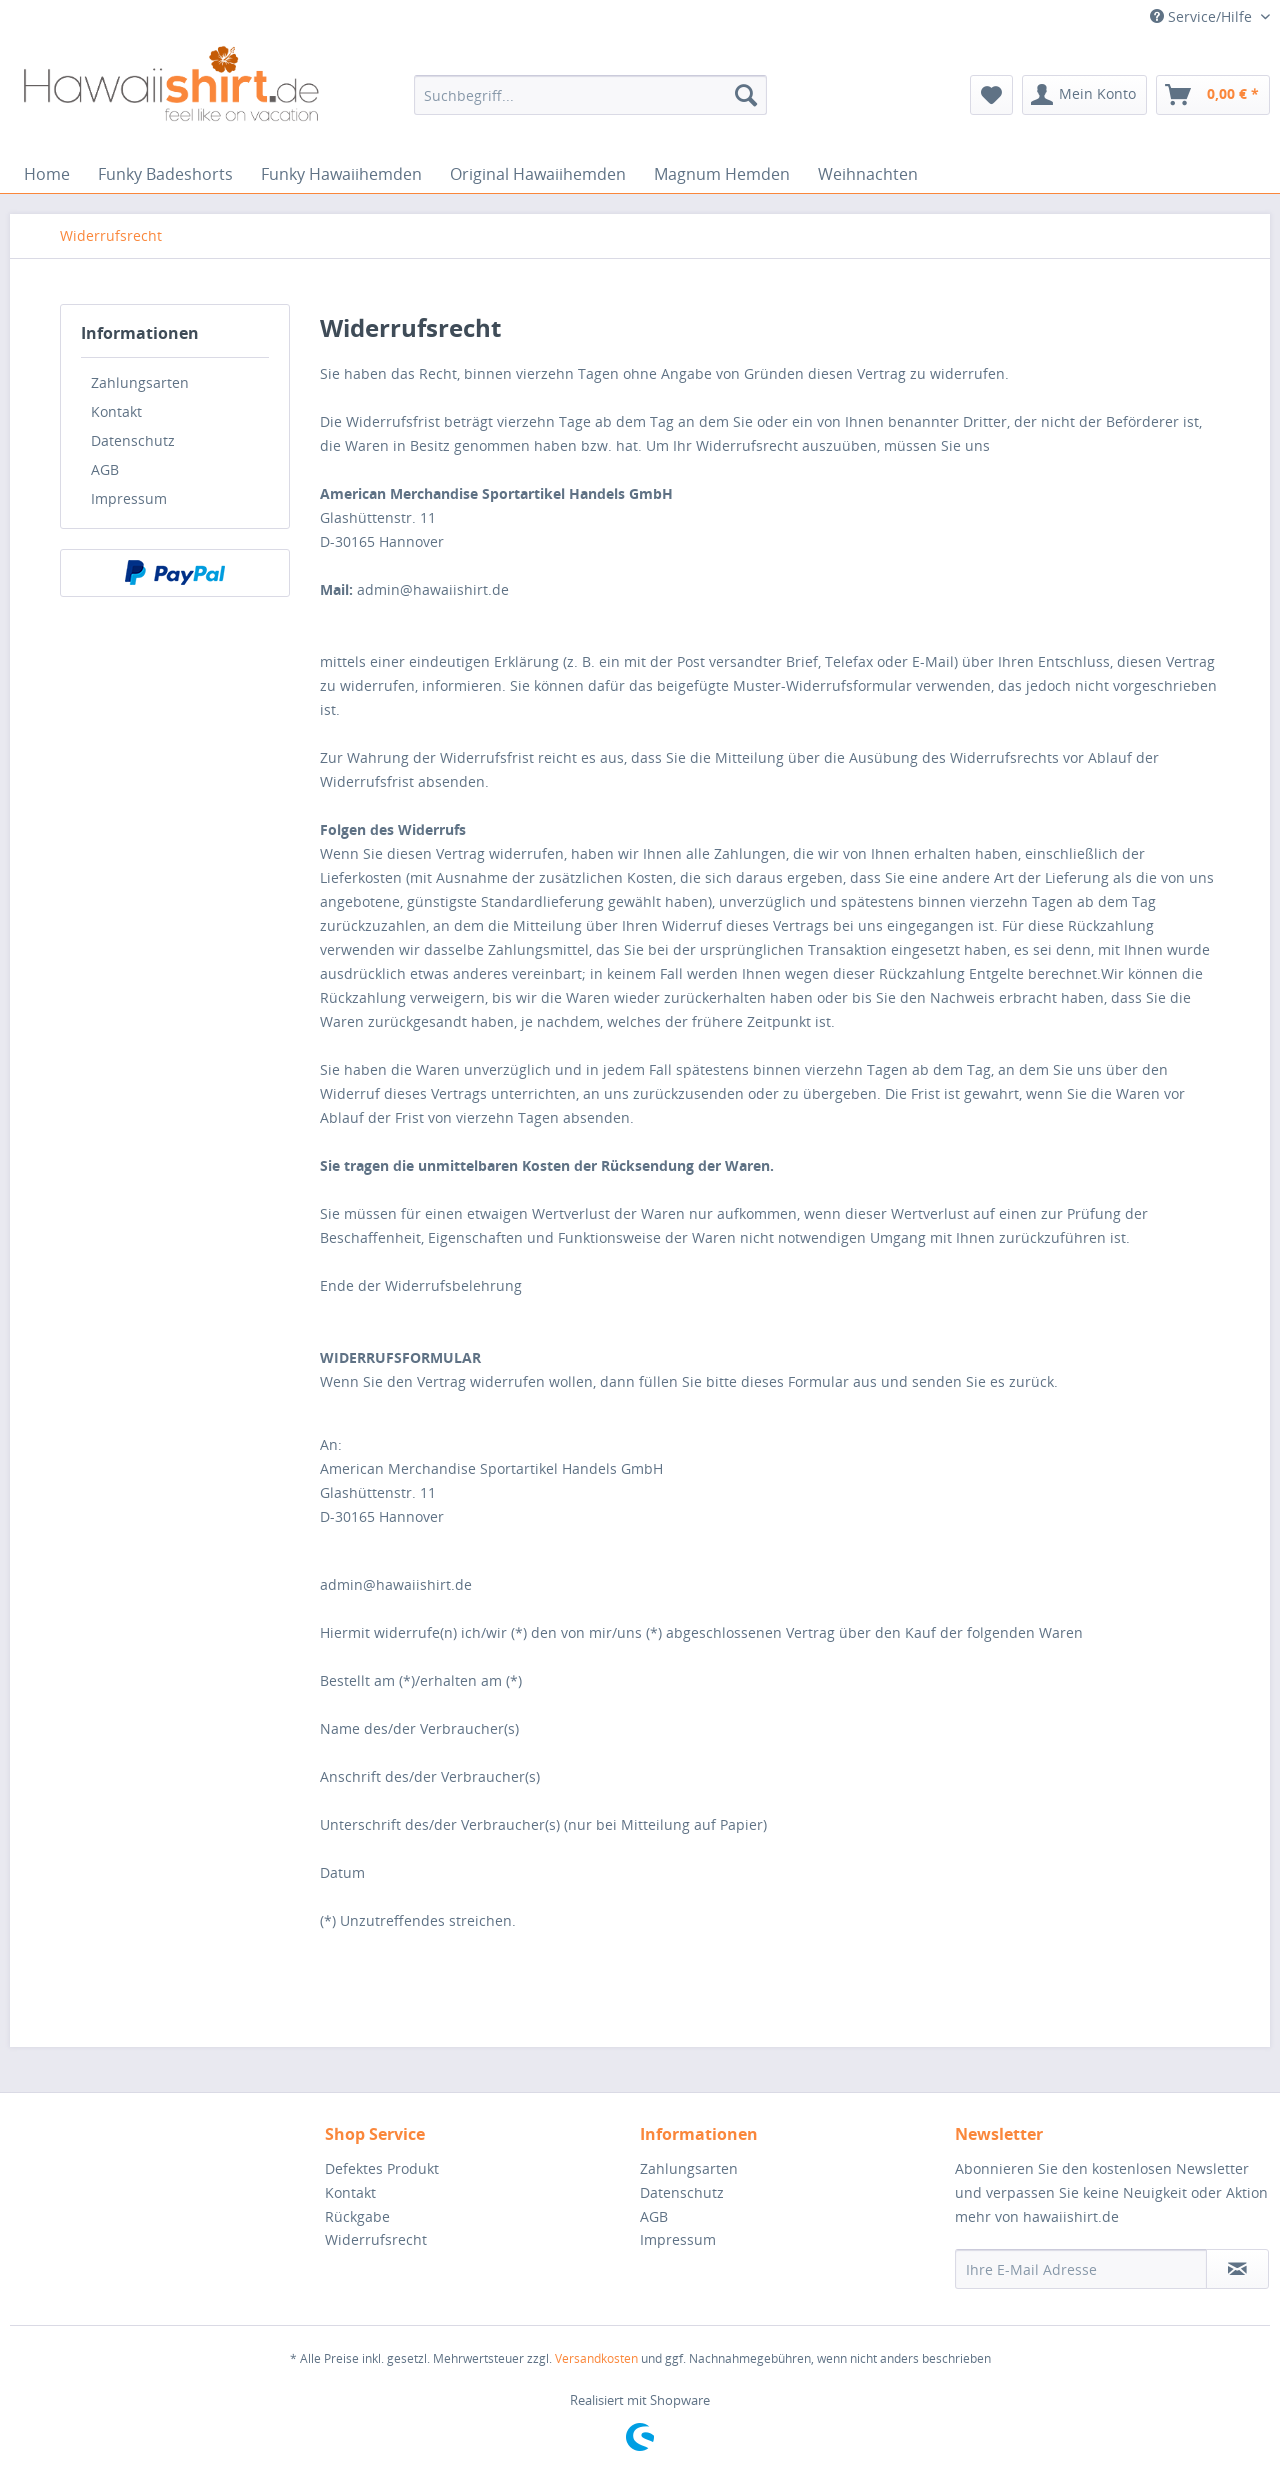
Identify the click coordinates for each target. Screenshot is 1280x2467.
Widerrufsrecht (376, 2239)
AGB (105, 469)
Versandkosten (596, 2358)
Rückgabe (357, 2216)
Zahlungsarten (140, 382)
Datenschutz (133, 440)
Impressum (129, 498)
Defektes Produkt (382, 2168)
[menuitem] (590, 95)
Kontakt (116, 411)
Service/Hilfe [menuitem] (1203, 16)
